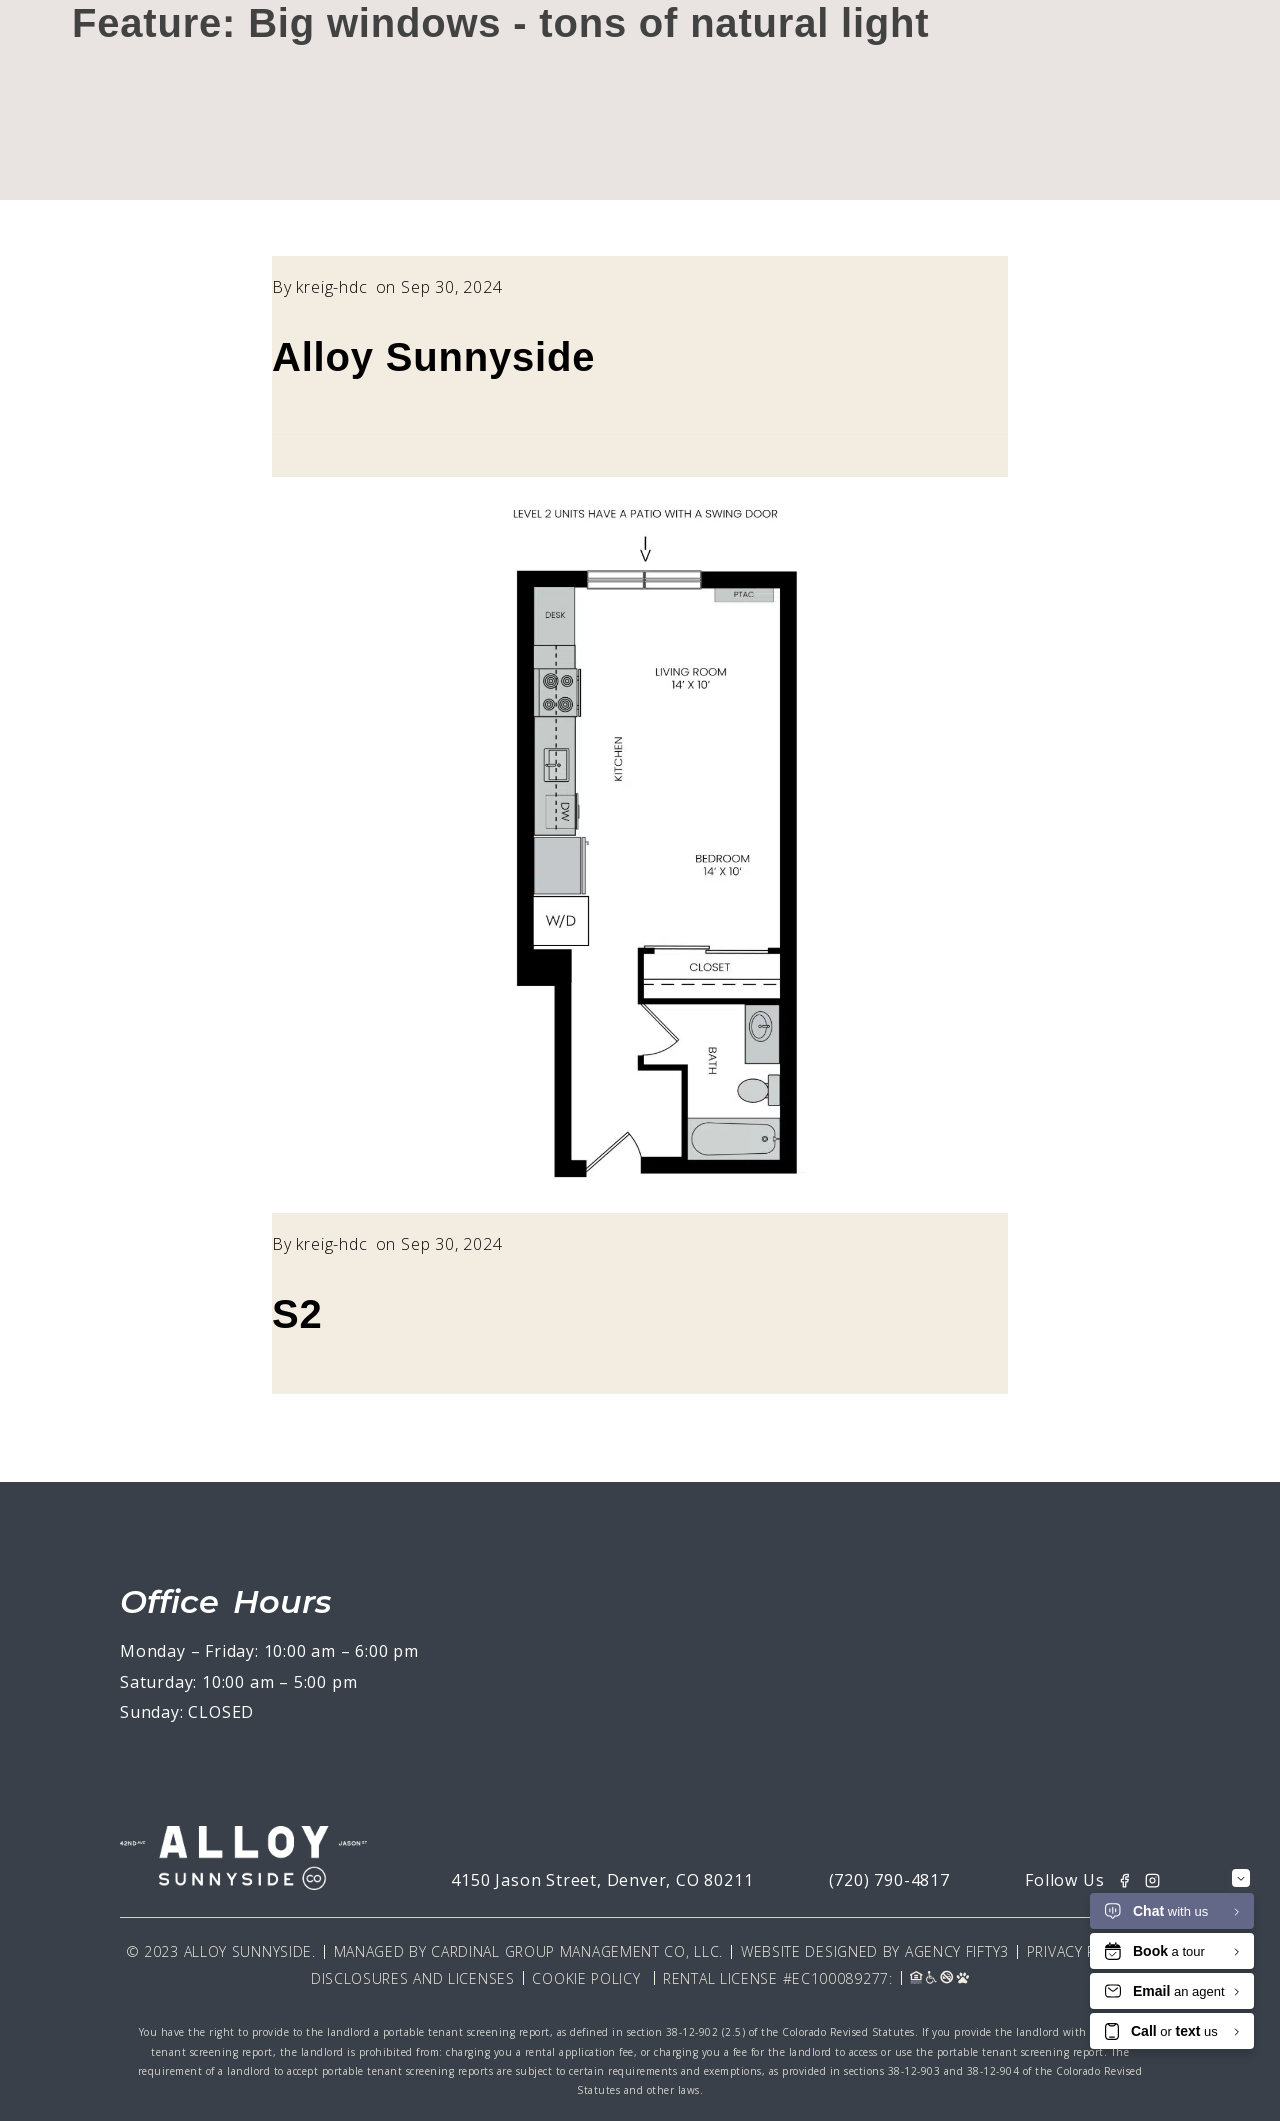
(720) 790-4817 (889, 1880)
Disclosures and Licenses (413, 1978)
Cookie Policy (586, 1978)
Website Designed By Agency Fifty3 (875, 1951)
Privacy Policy (1082, 1951)
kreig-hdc (331, 287)
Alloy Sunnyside (433, 357)
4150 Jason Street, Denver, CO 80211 (602, 1880)
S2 (297, 1314)
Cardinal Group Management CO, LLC (575, 1951)
